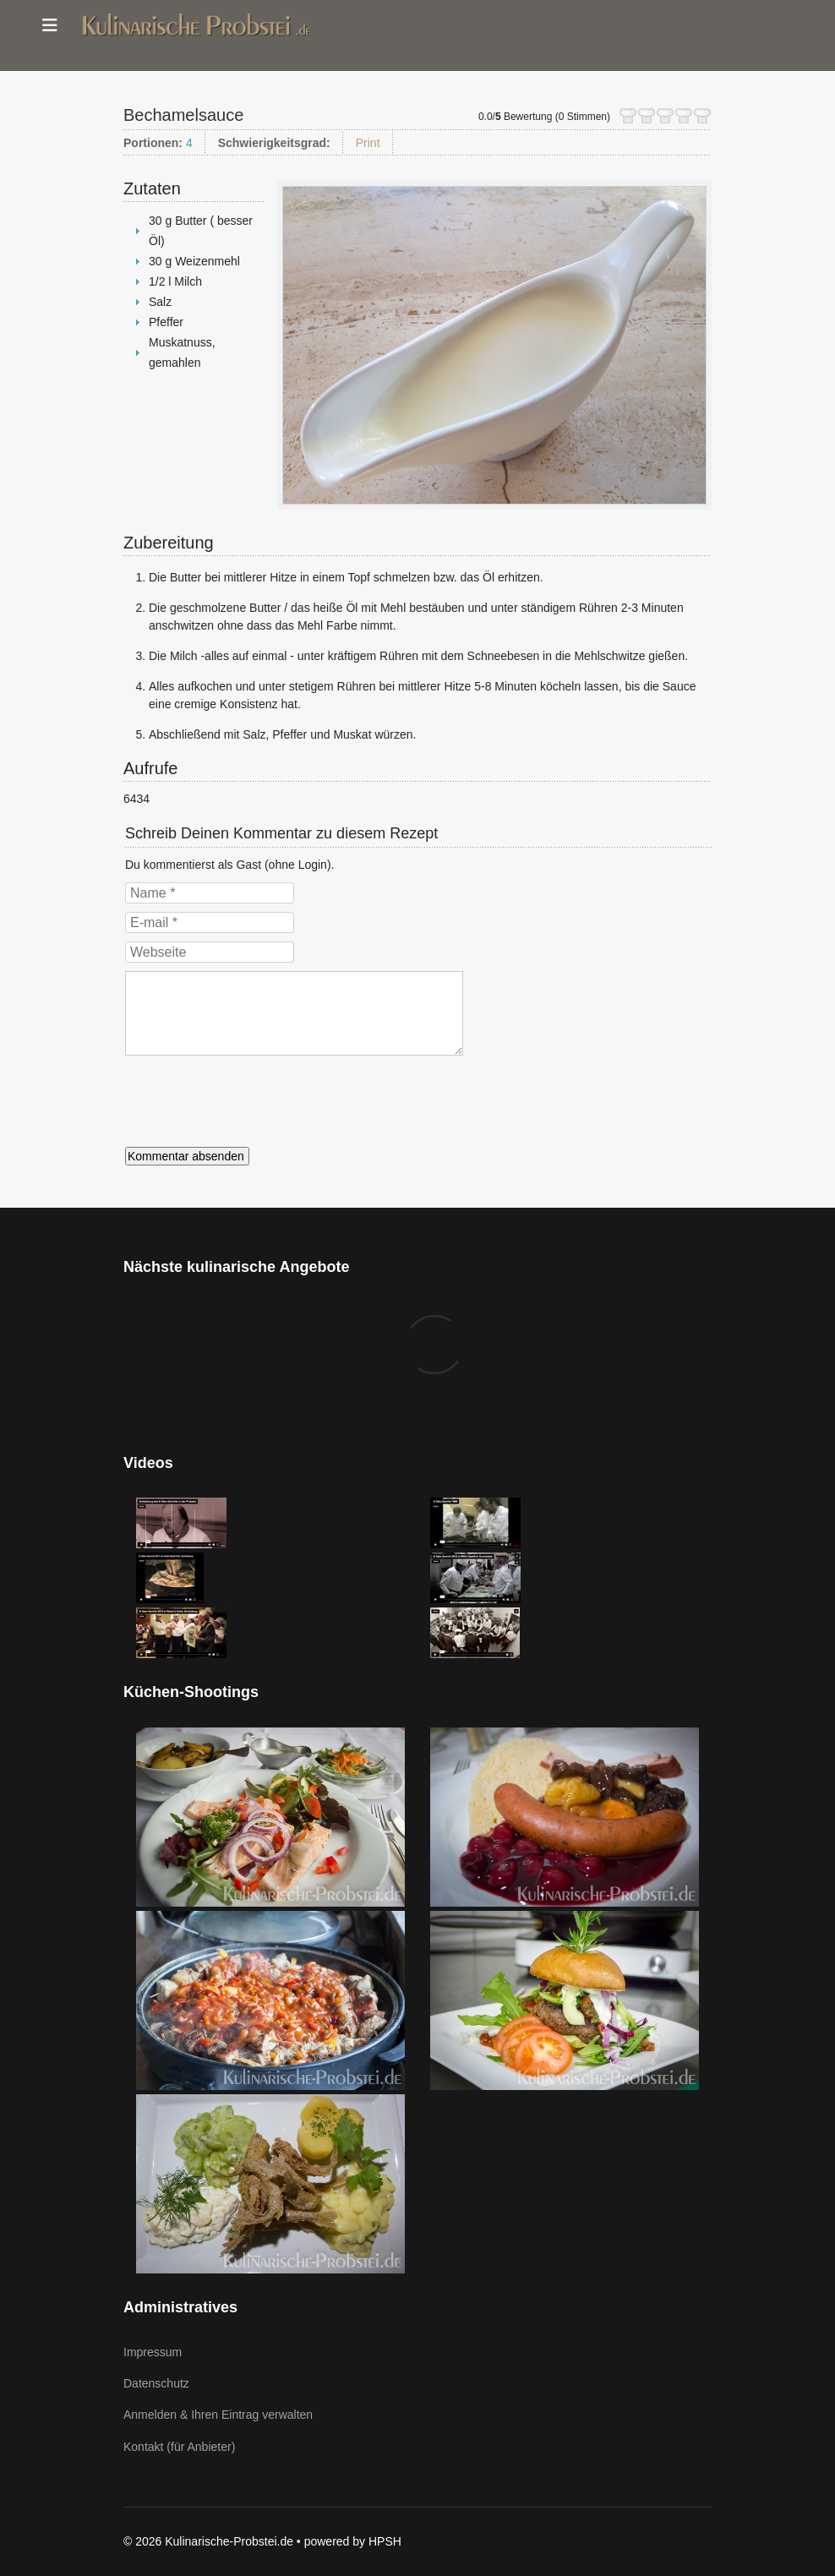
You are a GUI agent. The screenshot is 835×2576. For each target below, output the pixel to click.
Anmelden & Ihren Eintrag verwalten (218, 2414)
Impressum (152, 2352)
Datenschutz (156, 2383)
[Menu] (49, 25)
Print (368, 143)
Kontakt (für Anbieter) (179, 2446)
